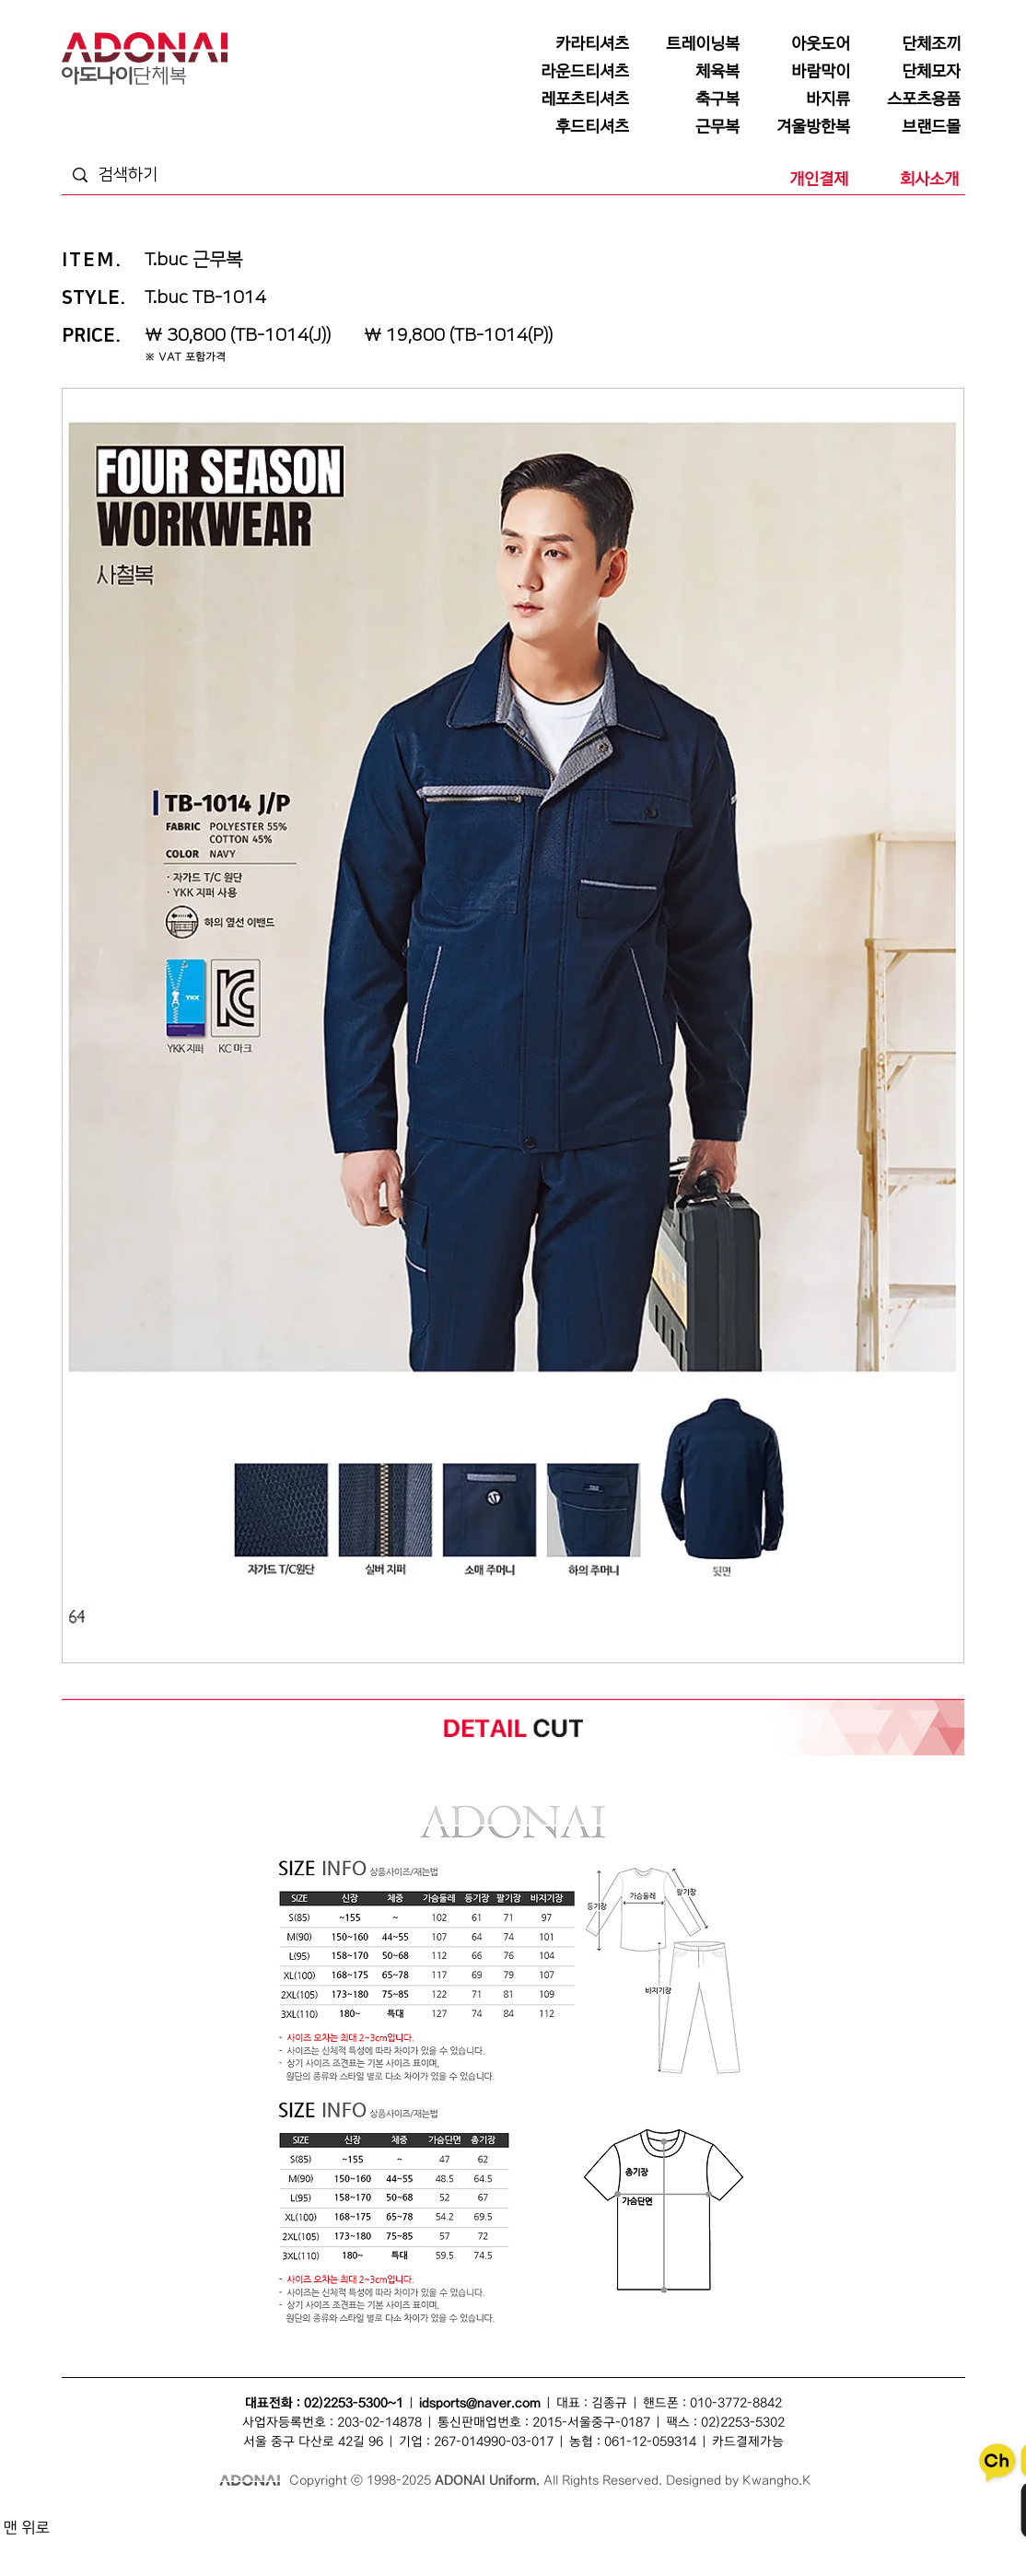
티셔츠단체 (248, 2540)
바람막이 (509, 2520)
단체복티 (285, 2520)
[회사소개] (907, 179)
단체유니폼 (148, 2540)
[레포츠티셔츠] (577, 99)
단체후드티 (845, 2540)
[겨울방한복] (798, 127)
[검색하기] (168, 175)
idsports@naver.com (480, 2403)
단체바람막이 (559, 2520)
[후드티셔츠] (577, 127)
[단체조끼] (909, 44)
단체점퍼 (700, 2520)
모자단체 (335, 2540)
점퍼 (667, 2520)
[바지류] (798, 99)
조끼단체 (293, 2540)
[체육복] (688, 72)
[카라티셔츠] (577, 44)
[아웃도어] (798, 44)
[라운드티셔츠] (577, 72)
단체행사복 (745, 2540)
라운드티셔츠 (609, 2540)
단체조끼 (351, 2520)
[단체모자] (909, 72)
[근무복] (688, 127)
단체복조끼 (397, 2520)
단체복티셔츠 (236, 2520)
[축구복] (688, 99)
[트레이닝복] (688, 44)
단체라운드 (662, 2540)
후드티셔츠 (795, 2540)
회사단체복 (198, 2540)
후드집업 (923, 2540)
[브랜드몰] (909, 127)
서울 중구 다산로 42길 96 (313, 2442)
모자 (434, 2520)
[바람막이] (798, 72)
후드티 (886, 2540)
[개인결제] (796, 179)
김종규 (609, 2403)
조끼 (318, 2520)
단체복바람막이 (621, 2520)
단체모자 (467, 2520)
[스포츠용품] (909, 99)
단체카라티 (430, 2540)
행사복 (704, 2540)
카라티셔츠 (381, 2540)
